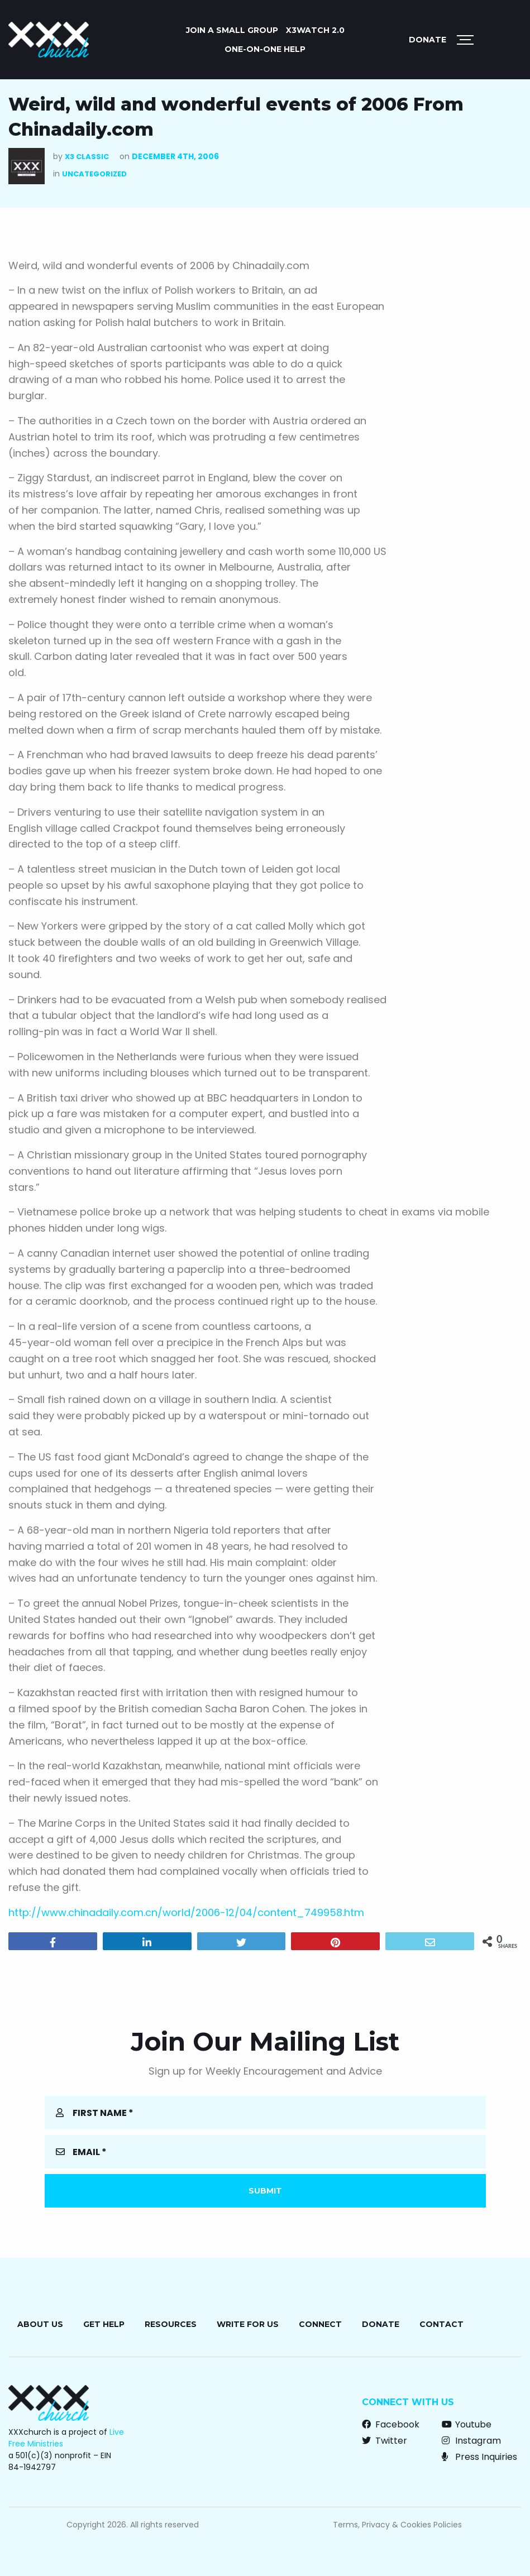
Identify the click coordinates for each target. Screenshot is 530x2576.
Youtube (466, 2424)
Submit (265, 2191)
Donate (427, 40)
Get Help (104, 2324)
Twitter (384, 2440)
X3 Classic (87, 156)
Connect (320, 2324)
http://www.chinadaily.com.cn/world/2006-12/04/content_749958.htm (186, 1912)
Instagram (471, 2440)
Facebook (390, 2424)
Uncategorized (94, 174)
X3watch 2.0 (315, 30)
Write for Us (248, 2324)
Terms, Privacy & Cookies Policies (397, 2524)
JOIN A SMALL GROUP (232, 30)
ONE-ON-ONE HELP (265, 49)
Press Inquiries (479, 2457)
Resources (171, 2324)
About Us (40, 2324)
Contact (441, 2324)
